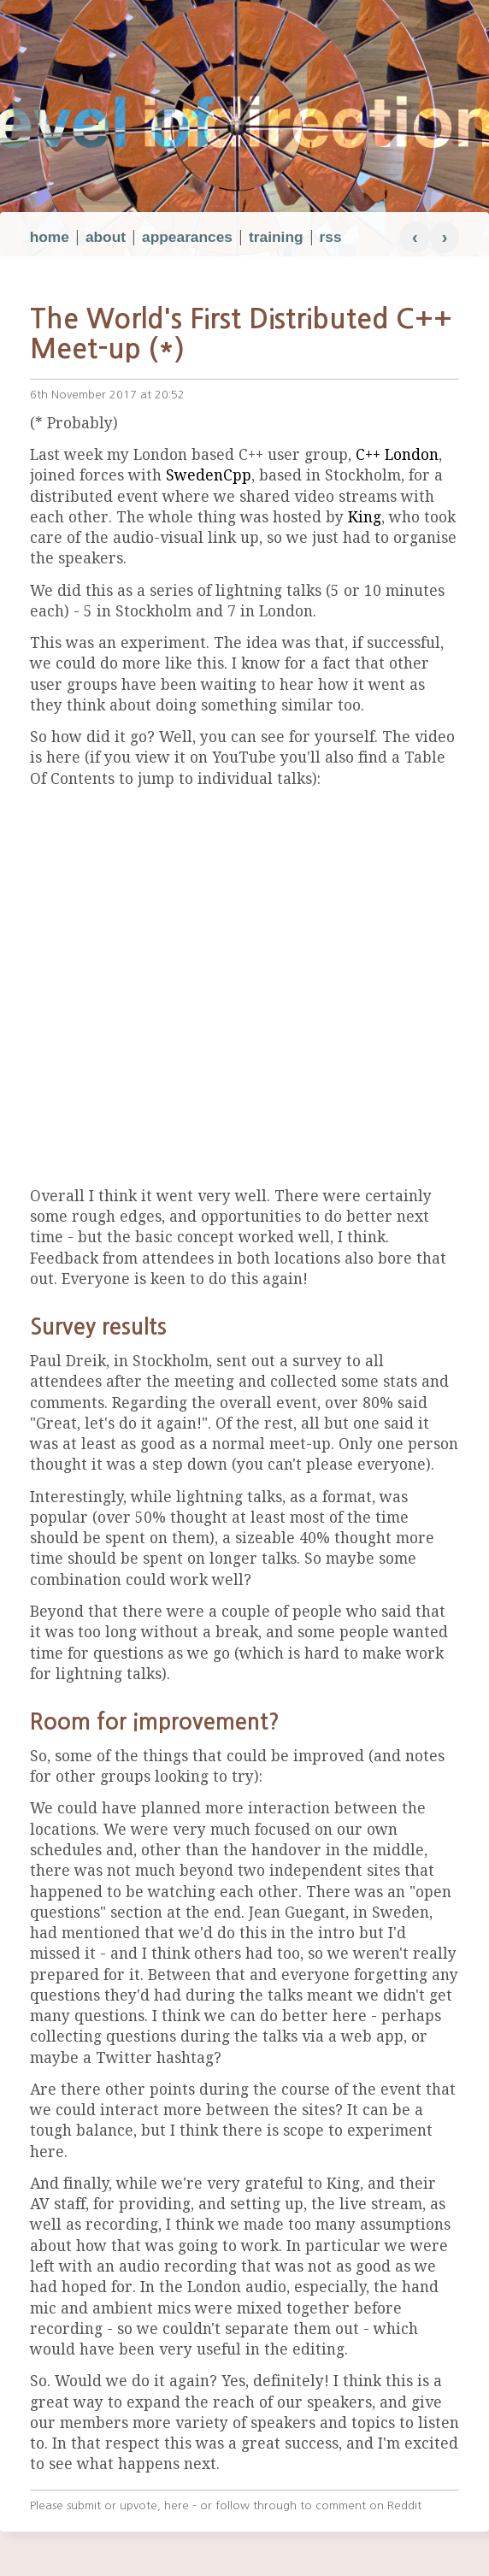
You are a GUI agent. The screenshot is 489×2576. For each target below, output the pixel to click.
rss (331, 236)
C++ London (397, 454)
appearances (187, 236)
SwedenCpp (208, 475)
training (276, 236)
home (49, 236)
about (105, 236)
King (364, 517)
